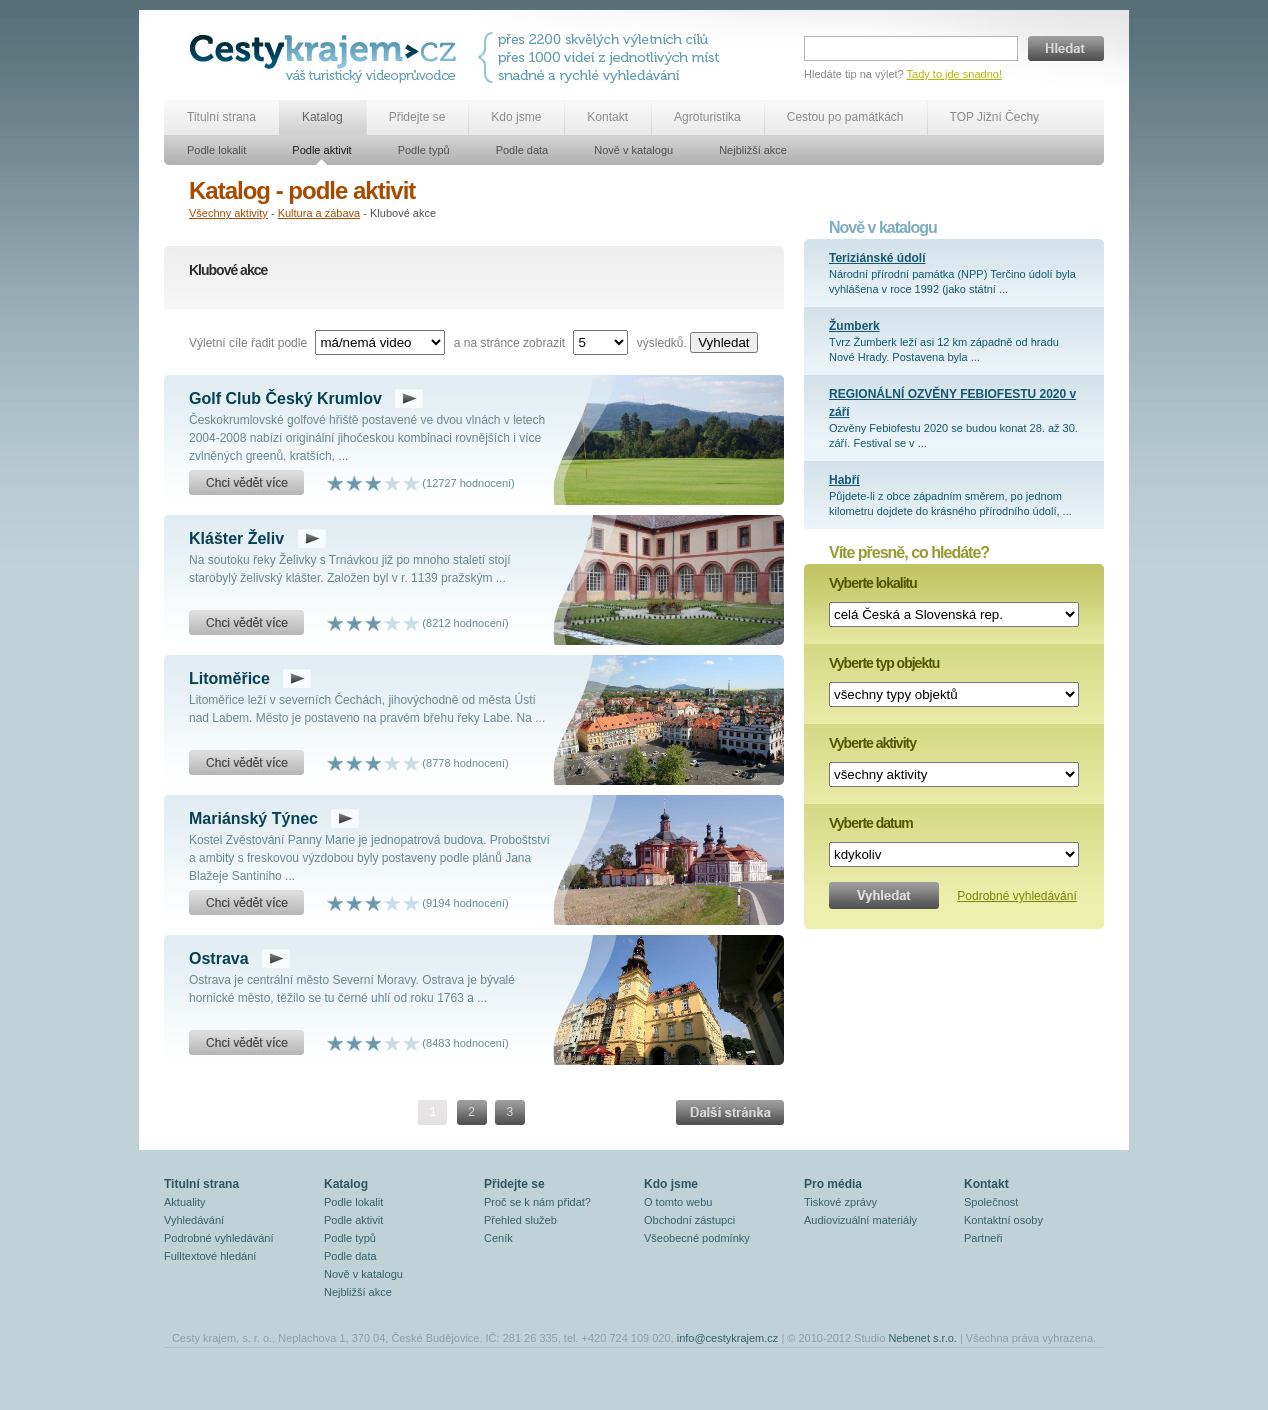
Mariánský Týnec (253, 818)
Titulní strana (221, 117)
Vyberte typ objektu (884, 663)
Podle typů (424, 150)
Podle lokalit (216, 150)
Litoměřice (229, 678)
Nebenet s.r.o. (922, 1338)
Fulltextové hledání (210, 1256)
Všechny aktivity (228, 213)
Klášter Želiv (236, 538)
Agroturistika (707, 117)
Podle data (522, 150)
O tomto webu (678, 1202)
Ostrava (219, 958)
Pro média (833, 1184)
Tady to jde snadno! (954, 74)
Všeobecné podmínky (697, 1238)
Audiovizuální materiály (860, 1220)
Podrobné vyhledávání (1016, 896)
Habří (844, 480)
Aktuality (185, 1202)
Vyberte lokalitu (873, 583)
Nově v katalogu (633, 150)
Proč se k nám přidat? (537, 1202)
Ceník (498, 1238)
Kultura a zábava (319, 213)
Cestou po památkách (845, 117)
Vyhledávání (194, 1220)
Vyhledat (723, 342)
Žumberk (854, 326)
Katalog (322, 117)
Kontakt (607, 117)
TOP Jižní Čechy (995, 117)
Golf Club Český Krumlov (285, 398)
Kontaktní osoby (1003, 1220)
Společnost (991, 1202)
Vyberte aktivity (872, 743)
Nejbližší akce (753, 150)
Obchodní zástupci (689, 1220)
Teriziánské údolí (877, 258)
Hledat (1066, 48)
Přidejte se (417, 117)
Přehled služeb (520, 1220)
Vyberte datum (871, 823)
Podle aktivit (321, 150)
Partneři (983, 1238)
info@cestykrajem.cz (728, 1338)
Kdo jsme (516, 117)
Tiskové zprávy (840, 1202)
